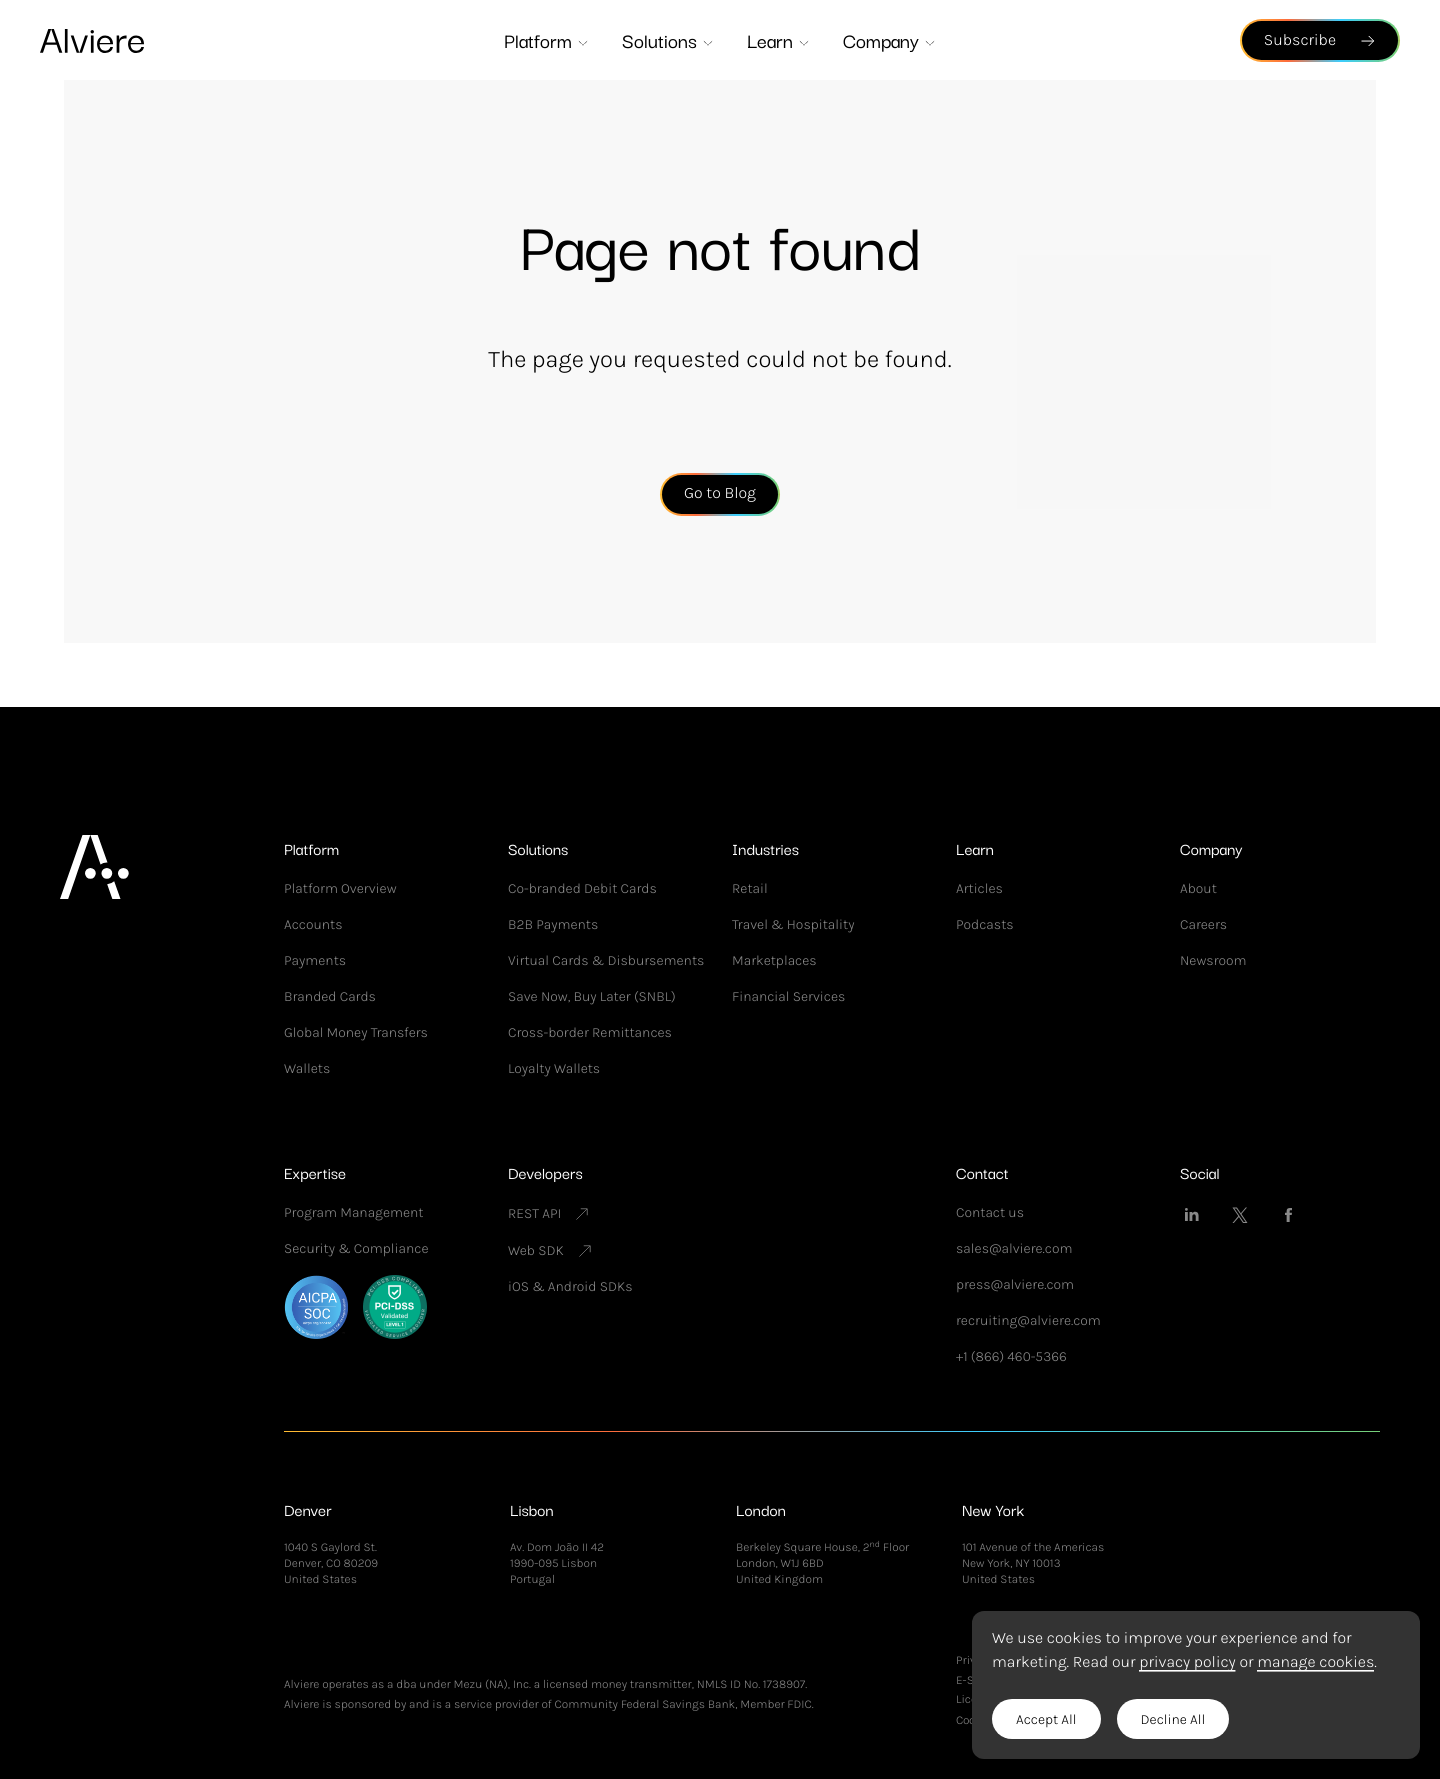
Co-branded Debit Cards (582, 888)
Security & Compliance (356, 1248)
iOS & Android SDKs (570, 1286)
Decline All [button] (1173, 1719)
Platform (547, 40)
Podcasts (985, 924)
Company (890, 40)
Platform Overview (340, 888)
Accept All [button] (1046, 1719)
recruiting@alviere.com (1028, 1320)
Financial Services (788, 996)
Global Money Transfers (356, 1032)
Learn (779, 40)
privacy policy (1187, 1662)
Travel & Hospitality (793, 924)
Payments (315, 960)
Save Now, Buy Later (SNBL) (592, 996)
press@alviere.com (1015, 1284)
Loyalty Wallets (554, 1068)
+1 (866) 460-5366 (1011, 1356)
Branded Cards (330, 996)
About (1198, 888)
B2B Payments (553, 924)
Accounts (313, 924)
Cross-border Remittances (590, 1032)
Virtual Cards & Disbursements (606, 960)
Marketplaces (774, 960)
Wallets (307, 1068)
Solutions (668, 40)
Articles (979, 888)
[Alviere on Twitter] (1240, 1215)
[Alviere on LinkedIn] (1192, 1215)
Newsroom (1213, 960)
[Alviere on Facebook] (1288, 1215)
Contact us (990, 1212)
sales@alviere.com (1014, 1248)
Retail (750, 888)
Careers (1203, 924)
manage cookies (1315, 1662)
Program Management (353, 1212)
